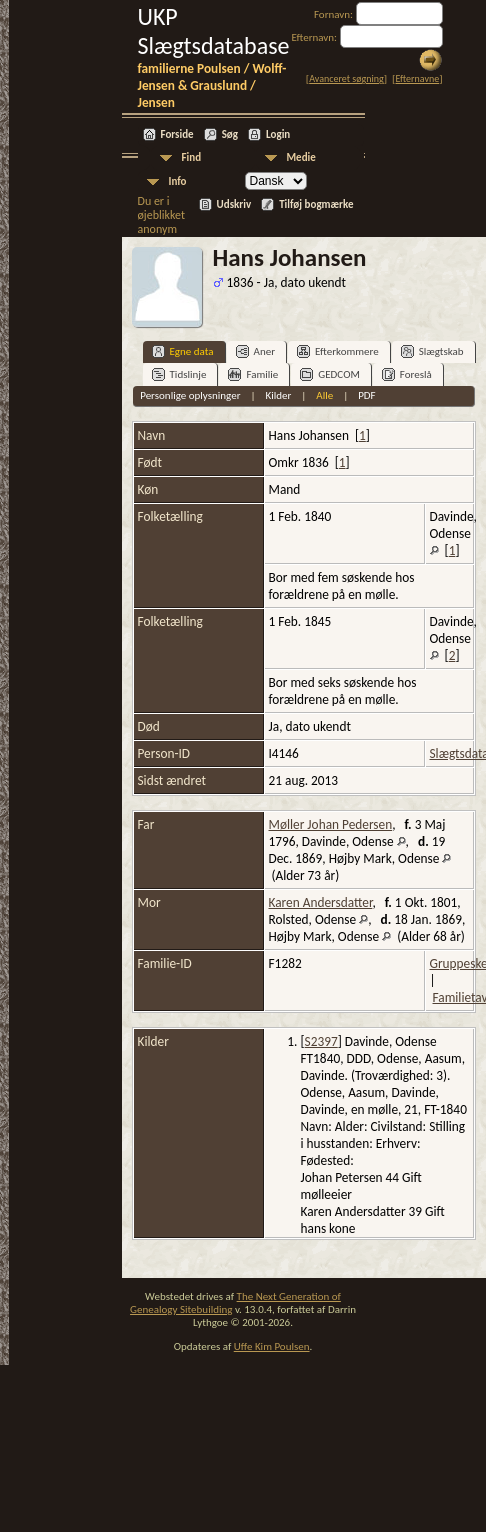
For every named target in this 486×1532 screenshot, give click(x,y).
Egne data (183, 351)
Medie (301, 157)
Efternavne (417, 78)
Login (278, 134)
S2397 (321, 1041)
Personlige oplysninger (190, 395)
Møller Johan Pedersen (331, 824)
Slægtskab (432, 351)
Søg (230, 134)
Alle (324, 395)
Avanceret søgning (346, 78)
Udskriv (234, 204)
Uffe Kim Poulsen (272, 1346)
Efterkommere (338, 351)
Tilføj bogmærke (316, 204)
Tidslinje (179, 374)
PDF (367, 395)
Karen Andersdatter (321, 902)
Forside (177, 134)
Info (178, 181)
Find (192, 157)
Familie (253, 374)
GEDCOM (330, 374)
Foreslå (407, 374)
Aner (255, 351)
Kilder (278, 395)
